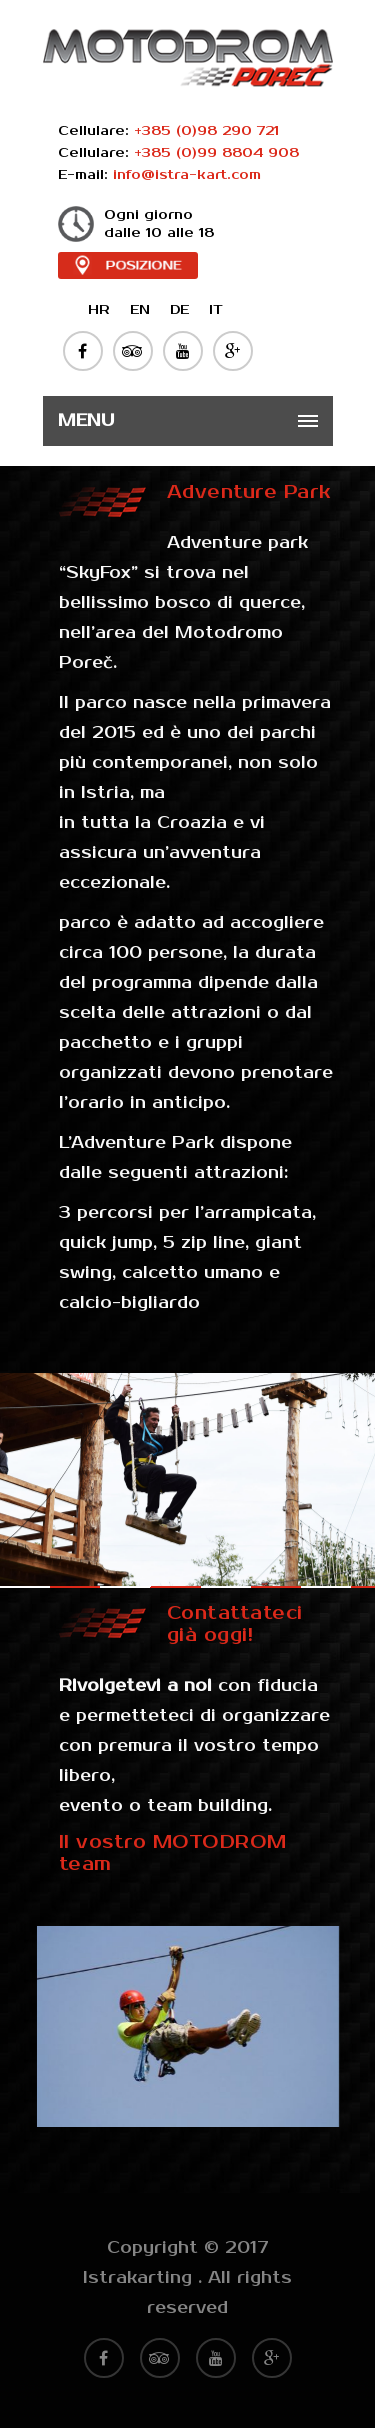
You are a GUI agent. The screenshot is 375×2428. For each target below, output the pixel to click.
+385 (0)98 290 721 (206, 131)
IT (216, 310)
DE (179, 310)
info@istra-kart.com (187, 175)
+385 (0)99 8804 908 (216, 153)
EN (140, 310)
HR (99, 310)
